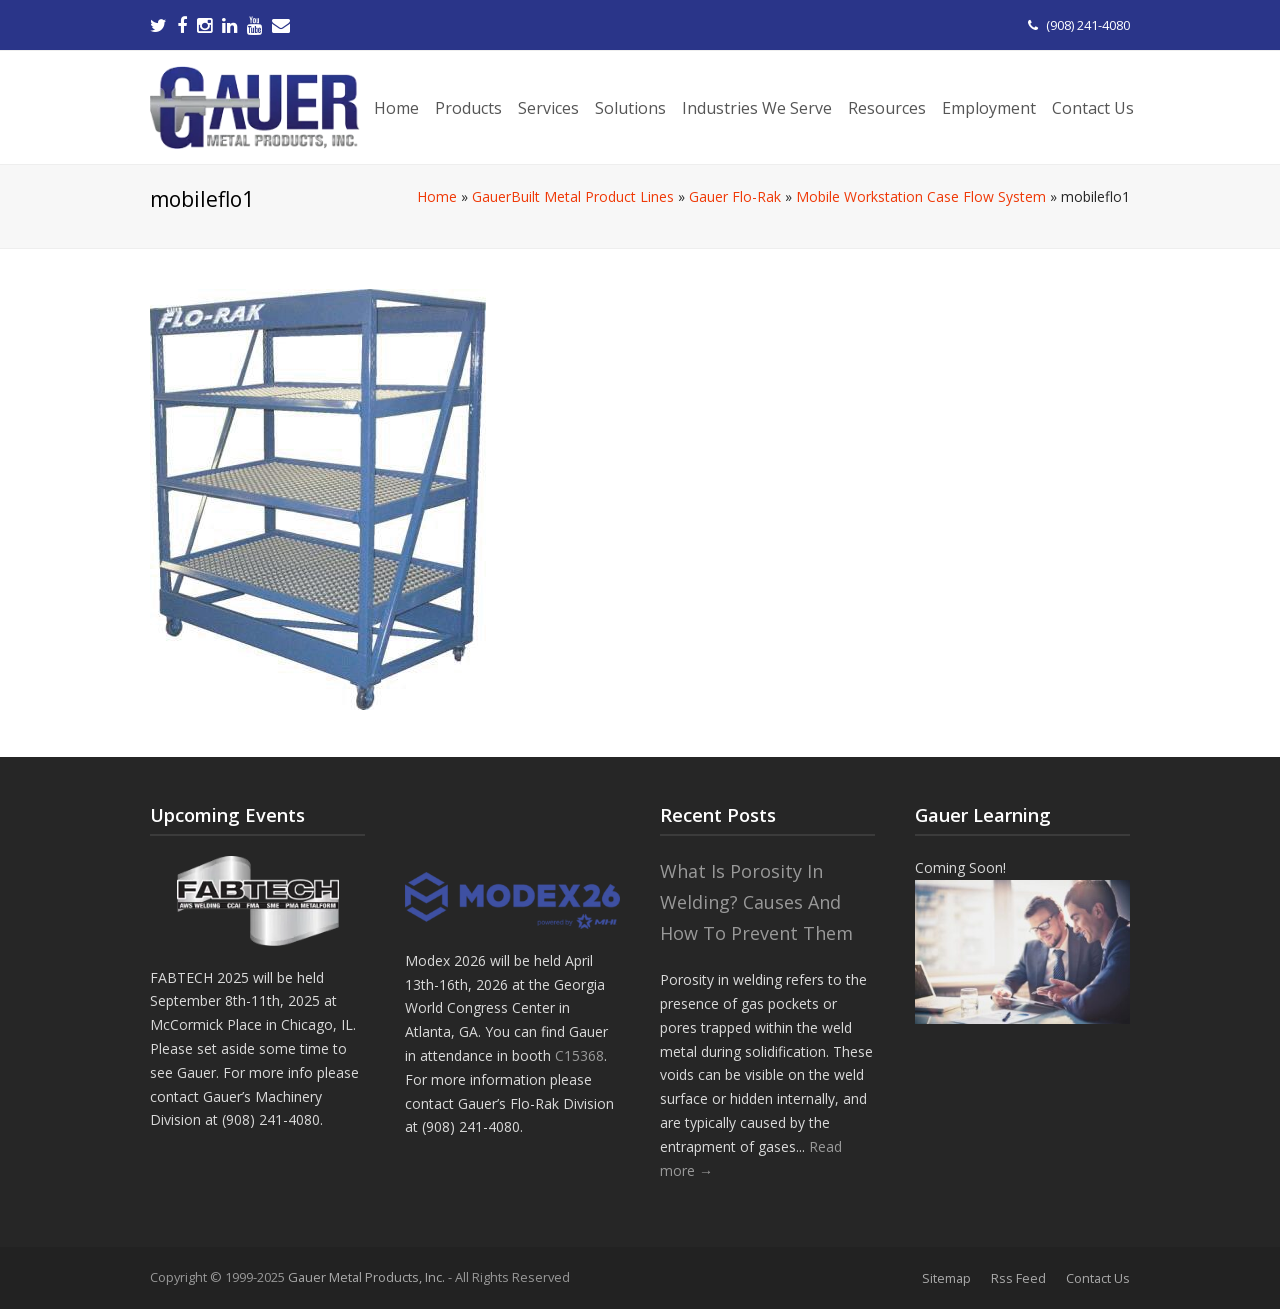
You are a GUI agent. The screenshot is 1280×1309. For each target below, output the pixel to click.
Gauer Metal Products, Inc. (368, 1277)
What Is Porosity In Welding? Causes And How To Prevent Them (756, 901)
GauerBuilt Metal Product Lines (573, 196)
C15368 (579, 1055)
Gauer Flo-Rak (735, 196)
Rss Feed (1018, 1278)
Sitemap (946, 1278)
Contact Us (1098, 1278)
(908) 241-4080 (1088, 25)
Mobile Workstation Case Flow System (921, 196)
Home (437, 196)
